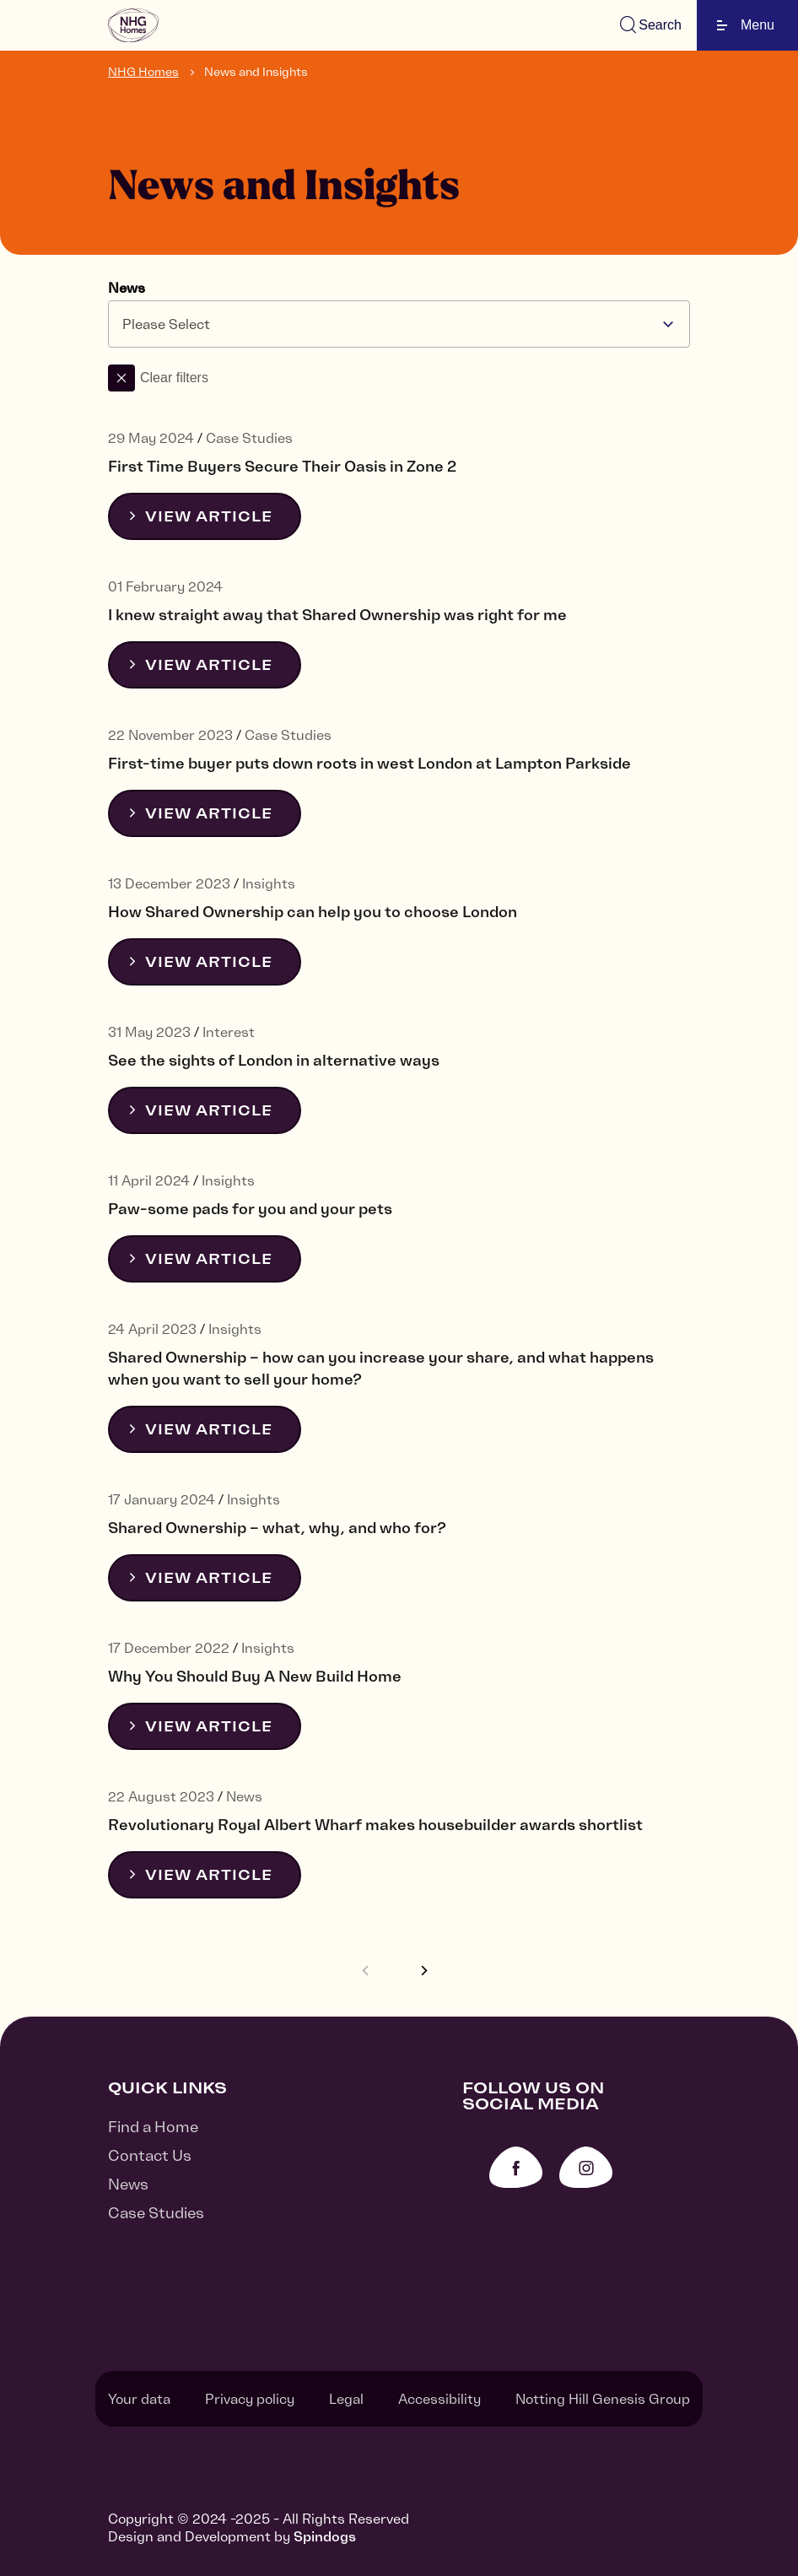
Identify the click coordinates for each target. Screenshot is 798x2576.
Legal (346, 2398)
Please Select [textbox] (166, 324)
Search (660, 25)
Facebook (515, 2167)
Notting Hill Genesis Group (602, 2398)
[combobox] (399, 324)
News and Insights (256, 71)
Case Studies (156, 2213)
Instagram (585, 2167)
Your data (139, 2398)
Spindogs (325, 2536)
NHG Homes (143, 71)
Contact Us (149, 2155)
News (126, 287)
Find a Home (153, 2127)
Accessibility (439, 2398)
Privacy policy (249, 2398)
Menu (745, 25)
